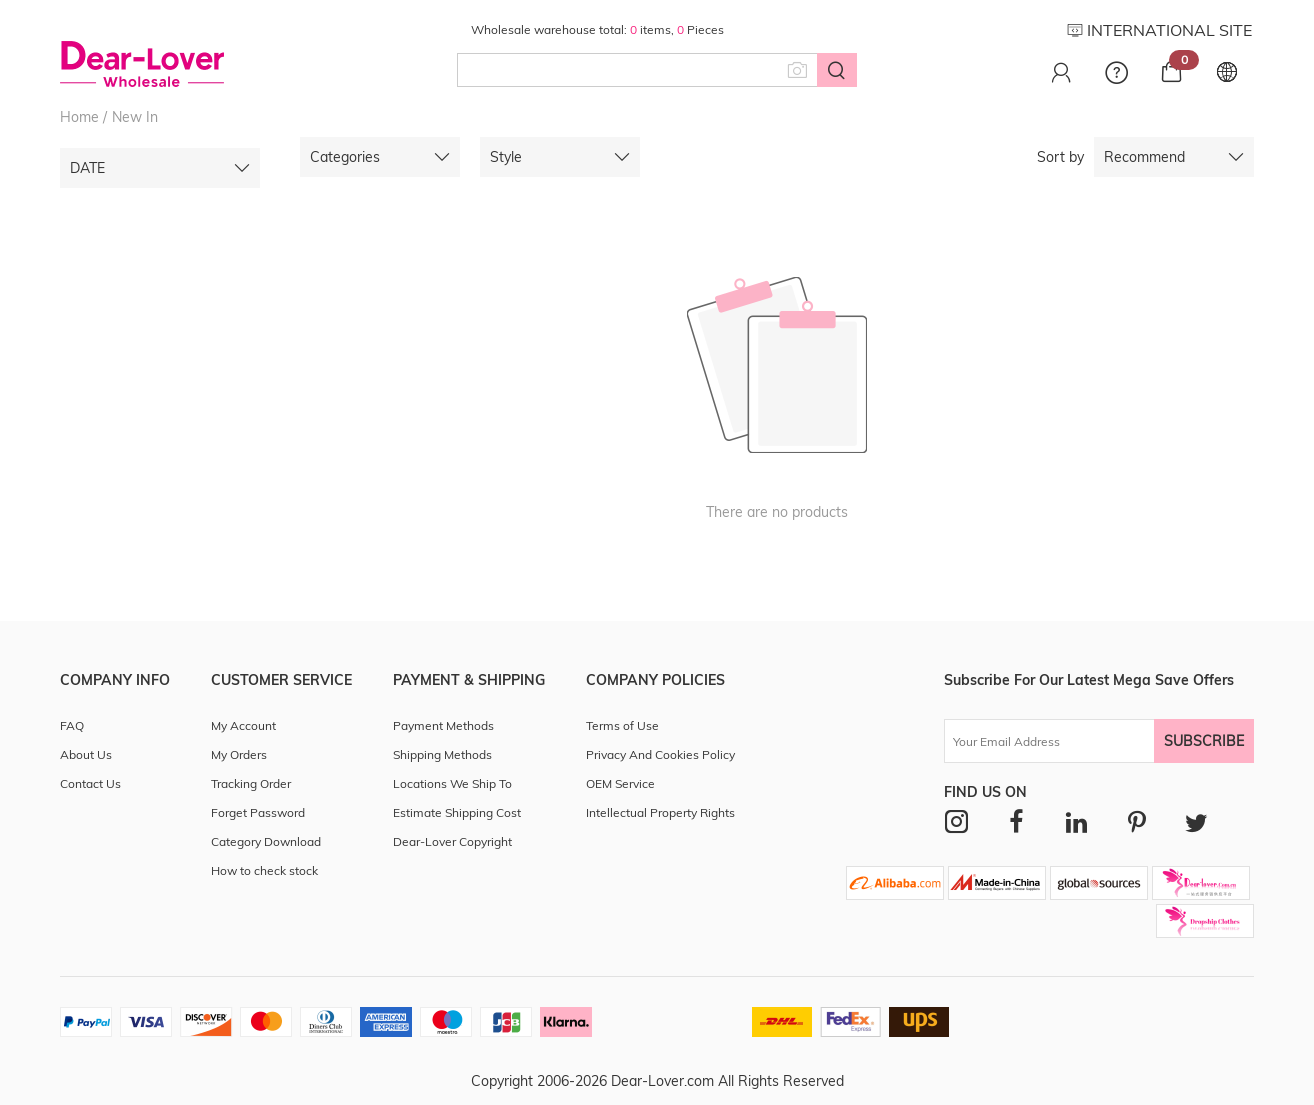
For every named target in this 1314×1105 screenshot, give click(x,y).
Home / (83, 117)
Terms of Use (622, 725)
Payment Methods (443, 725)
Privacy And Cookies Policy (660, 754)
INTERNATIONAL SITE (1159, 30)
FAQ (72, 725)
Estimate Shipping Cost (457, 812)
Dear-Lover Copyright (452, 841)
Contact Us (90, 783)
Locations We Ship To (452, 783)
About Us (86, 754)
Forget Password (258, 812)
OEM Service (620, 783)
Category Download (266, 841)
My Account (243, 725)
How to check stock (264, 870)
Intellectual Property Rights (660, 812)
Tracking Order (251, 783)
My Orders (239, 754)
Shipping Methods (442, 754)
